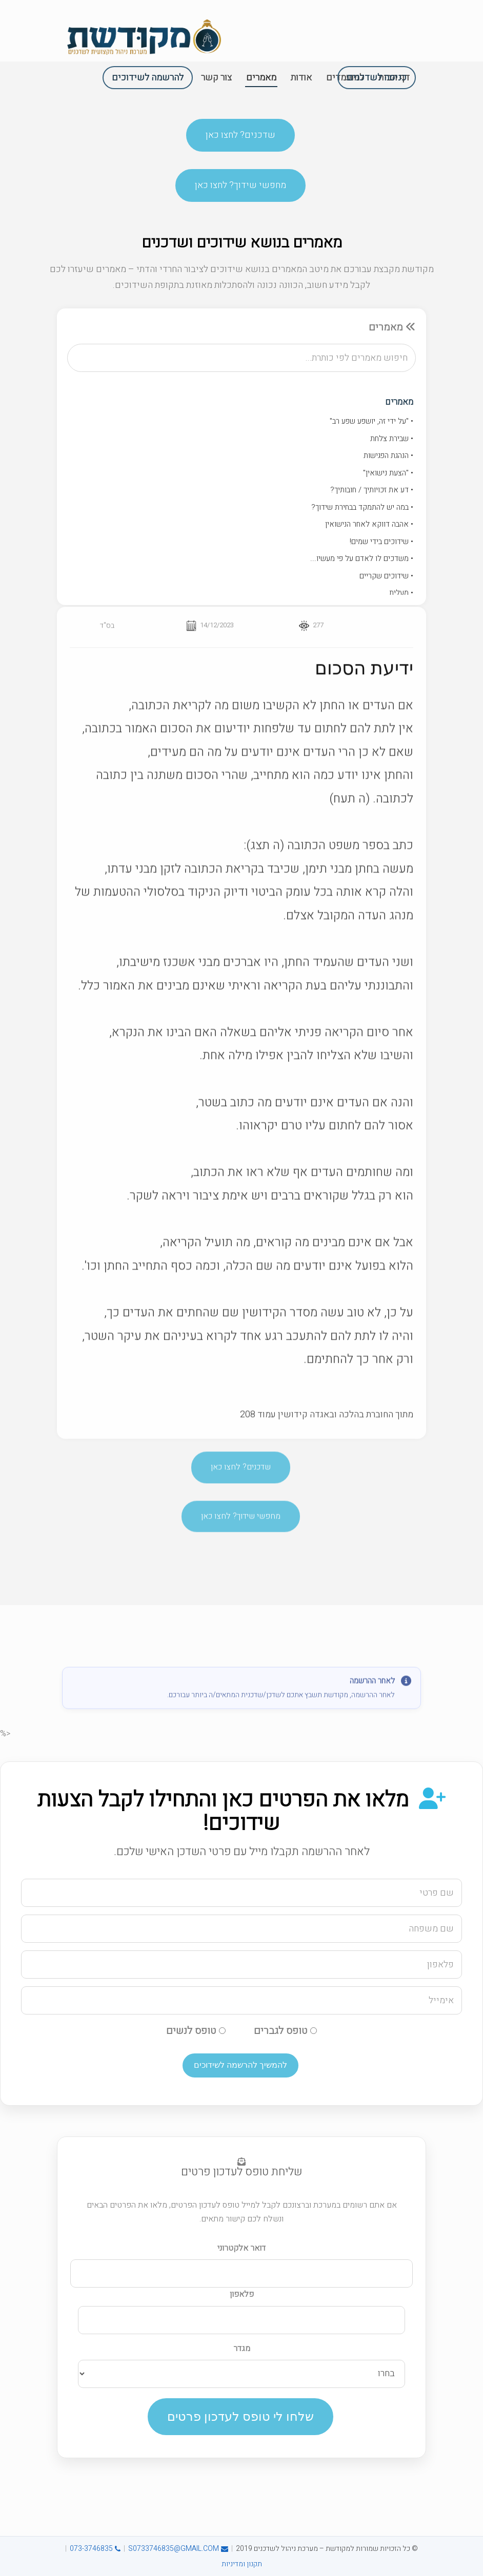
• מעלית (401, 596)
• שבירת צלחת (391, 441)
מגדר (241, 2348)
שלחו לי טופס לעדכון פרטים (240, 2416)
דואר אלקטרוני (241, 2248)
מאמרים (399, 405)
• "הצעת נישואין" (388, 476)
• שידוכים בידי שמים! (381, 544)
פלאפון (242, 2294)
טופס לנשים (196, 2030)
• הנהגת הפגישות (388, 459)
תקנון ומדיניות (242, 2564)
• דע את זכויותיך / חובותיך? (371, 493)
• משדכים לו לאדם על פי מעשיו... (361, 562)
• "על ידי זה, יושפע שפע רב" (371, 424)
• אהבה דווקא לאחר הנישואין (369, 527)
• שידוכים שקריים (386, 579)
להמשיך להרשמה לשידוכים (240, 2065)
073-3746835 (95, 2548)
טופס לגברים (285, 2030)
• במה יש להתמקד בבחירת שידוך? (362, 510)
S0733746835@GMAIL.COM (178, 2548)
